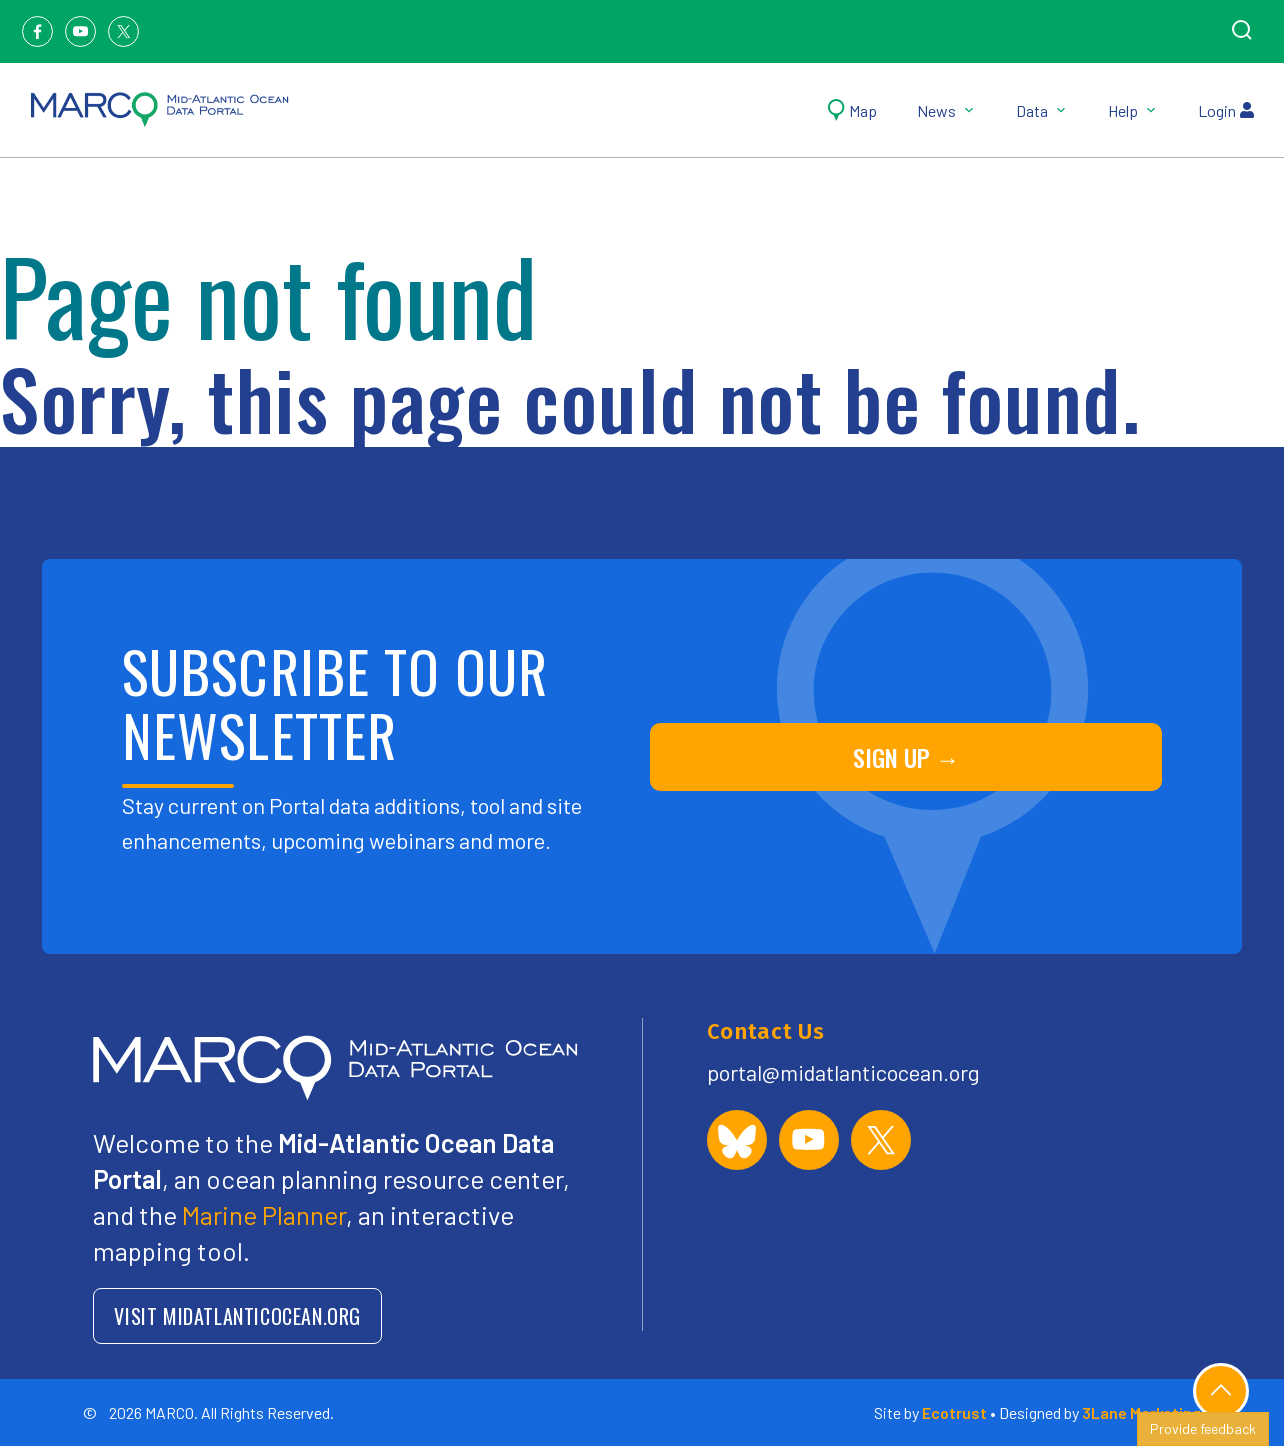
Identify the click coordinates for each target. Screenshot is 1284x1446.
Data (1042, 110)
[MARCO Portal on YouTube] (809, 1140)
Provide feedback (1203, 1428)
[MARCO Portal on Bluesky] (737, 1140)
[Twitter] (123, 31)
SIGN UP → (906, 757)
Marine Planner (264, 1214)
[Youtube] (80, 31)
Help (1133, 110)
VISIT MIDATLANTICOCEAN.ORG (237, 1316)
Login (1226, 110)
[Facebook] (37, 31)
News (946, 110)
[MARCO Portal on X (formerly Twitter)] (881, 1140)
